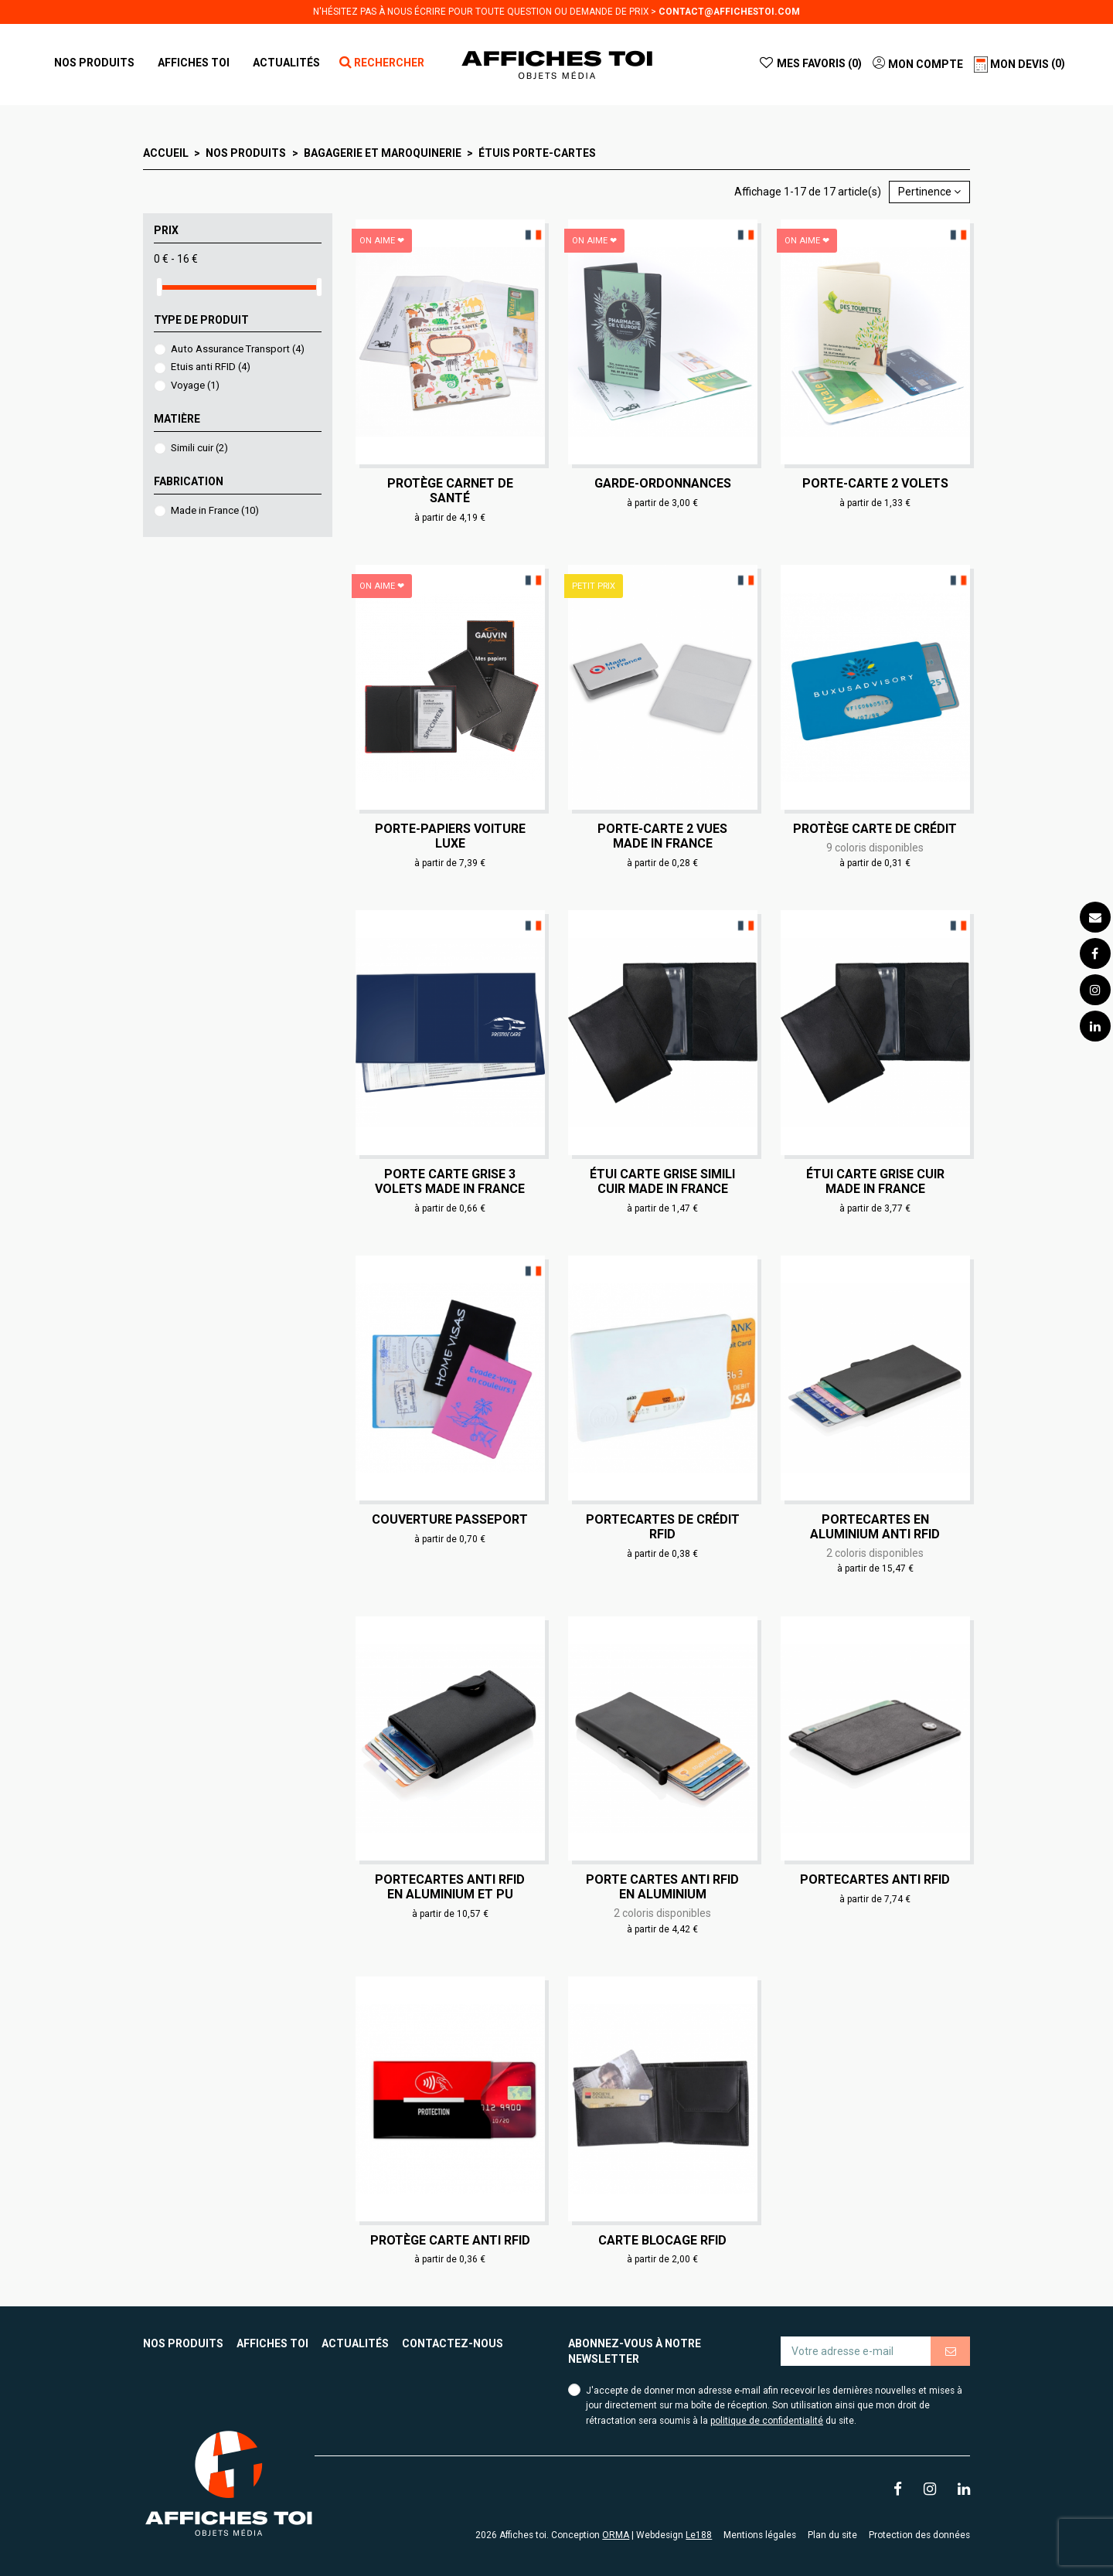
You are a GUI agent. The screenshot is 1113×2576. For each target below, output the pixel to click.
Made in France (215, 510)
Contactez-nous (452, 2343)
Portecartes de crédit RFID (663, 1526)
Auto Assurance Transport (238, 349)
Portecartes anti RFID (875, 1879)
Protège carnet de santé (450, 490)
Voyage (195, 385)
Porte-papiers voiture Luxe (450, 836)
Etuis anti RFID (210, 366)
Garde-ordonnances (662, 483)
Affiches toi (272, 2343)
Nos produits (183, 2343)
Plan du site (832, 2535)
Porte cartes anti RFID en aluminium (662, 1886)
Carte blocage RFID (662, 2240)
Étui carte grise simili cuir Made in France (662, 1181)
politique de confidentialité (766, 2420)
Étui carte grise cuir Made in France (875, 1181)
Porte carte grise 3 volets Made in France (450, 1181)
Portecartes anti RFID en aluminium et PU (450, 1886)
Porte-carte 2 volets (875, 483)
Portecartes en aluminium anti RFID (875, 1526)
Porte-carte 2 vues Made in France (662, 836)
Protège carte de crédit (875, 828)
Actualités (355, 2343)
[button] (193, 62)
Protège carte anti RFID (450, 2240)
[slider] (159, 287)
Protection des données (919, 2535)
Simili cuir (199, 448)
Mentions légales (759, 2535)
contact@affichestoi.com (729, 11)
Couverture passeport (450, 1519)
